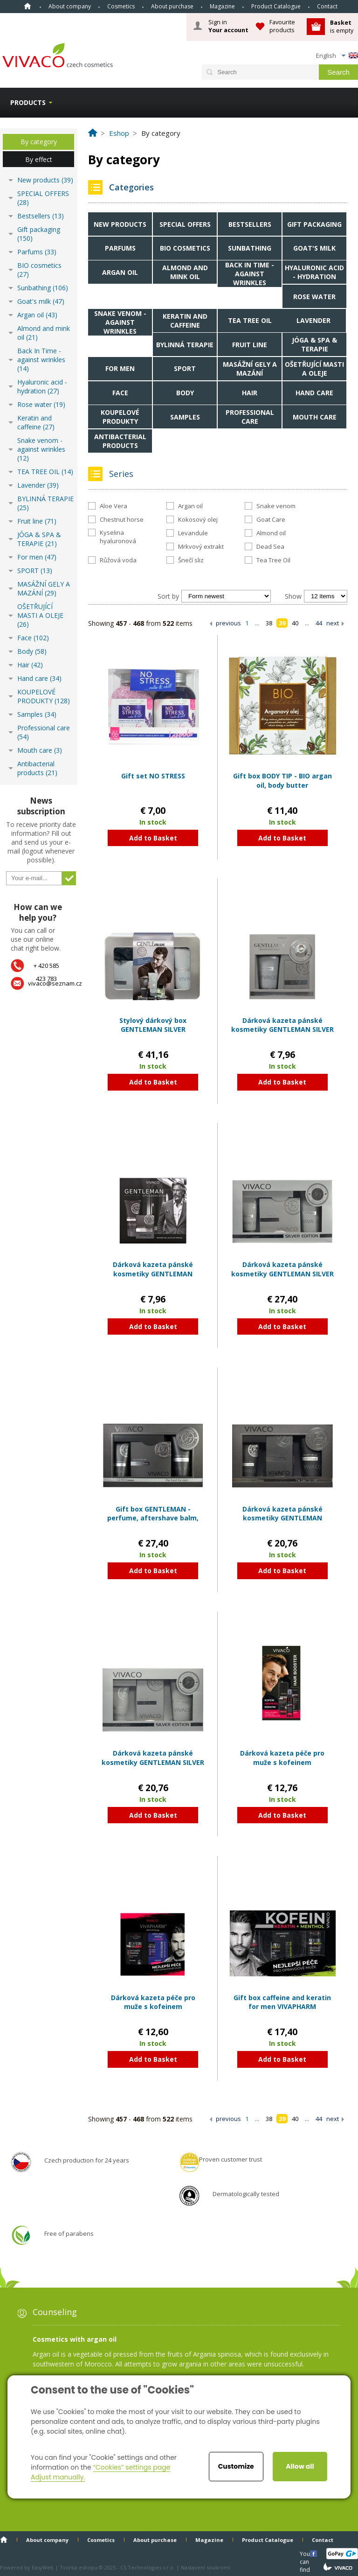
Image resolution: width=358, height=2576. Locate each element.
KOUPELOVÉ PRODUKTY (120, 417)
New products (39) (45, 179)
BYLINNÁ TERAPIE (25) (45, 503)
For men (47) (36, 557)
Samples (185, 417)
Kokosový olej (198, 519)
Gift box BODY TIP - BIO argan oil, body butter (282, 780)
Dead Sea (270, 546)
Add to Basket (153, 837)
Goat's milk (314, 248)
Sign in (228, 26)
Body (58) (32, 651)
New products (120, 224)
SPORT (185, 368)
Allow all (300, 2466)
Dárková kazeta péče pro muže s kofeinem (282, 1758)
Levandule (193, 533)
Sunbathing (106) (42, 287)
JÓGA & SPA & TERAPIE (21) (39, 539)
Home (27, 6)
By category (39, 141)
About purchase (172, 6)
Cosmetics (121, 6)
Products (28, 102)
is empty (341, 26)
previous (228, 623)
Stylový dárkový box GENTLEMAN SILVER (152, 1025)
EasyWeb (43, 2567)
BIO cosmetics (185, 248)
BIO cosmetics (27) (39, 270)
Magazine (222, 6)
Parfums (120, 248)
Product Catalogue (276, 6)
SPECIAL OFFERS (185, 224)
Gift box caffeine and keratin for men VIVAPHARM (282, 2002)
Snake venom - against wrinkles (120, 322)
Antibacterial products (120, 441)
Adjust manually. (58, 2477)
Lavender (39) (38, 485)
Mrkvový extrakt (201, 546)
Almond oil (271, 533)
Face (120, 392)
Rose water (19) (41, 404)
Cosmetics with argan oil (75, 2339)
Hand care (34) (39, 678)
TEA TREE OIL (250, 320)
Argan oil (120, 272)
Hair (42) (30, 664)
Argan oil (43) (37, 314)
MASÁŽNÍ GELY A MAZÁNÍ (250, 369)
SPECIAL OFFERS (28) (43, 198)
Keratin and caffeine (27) (36, 422)
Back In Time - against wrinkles (249, 273)
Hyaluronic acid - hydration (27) (42, 386)
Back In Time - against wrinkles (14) (41, 359)
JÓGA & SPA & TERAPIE (314, 344)
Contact (327, 6)
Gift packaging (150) (38, 234)
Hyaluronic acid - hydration (314, 272)
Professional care (250, 417)
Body (185, 392)
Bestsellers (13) (40, 215)
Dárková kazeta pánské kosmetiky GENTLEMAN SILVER (282, 1025)
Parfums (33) (36, 251)
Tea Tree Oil (273, 560)
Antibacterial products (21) (37, 768)
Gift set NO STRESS (153, 775)
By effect (38, 159)
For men (120, 368)
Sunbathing (249, 248)
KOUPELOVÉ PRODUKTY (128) (43, 696)
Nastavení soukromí (205, 2567)
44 (319, 623)
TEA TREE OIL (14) (45, 471)
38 (269, 623)
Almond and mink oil (185, 272)
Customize (236, 2466)
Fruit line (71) (36, 521)
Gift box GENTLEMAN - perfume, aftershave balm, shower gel (153, 1518)
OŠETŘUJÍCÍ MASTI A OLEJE (314, 369)
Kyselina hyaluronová (118, 536)
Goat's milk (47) (40, 301)
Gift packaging (314, 224)
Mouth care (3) (39, 750)
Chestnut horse (122, 519)
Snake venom (276, 506)
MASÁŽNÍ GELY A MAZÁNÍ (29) (43, 588)
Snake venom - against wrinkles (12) (41, 449)
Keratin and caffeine (185, 320)
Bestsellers (249, 224)
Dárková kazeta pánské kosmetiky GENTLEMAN (153, 1269)
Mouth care (315, 417)
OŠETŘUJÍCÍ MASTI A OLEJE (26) (40, 615)
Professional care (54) (43, 732)
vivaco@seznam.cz (55, 983)
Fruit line (249, 344)
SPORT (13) (34, 570)
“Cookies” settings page (131, 2467)
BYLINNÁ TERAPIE (184, 344)
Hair (249, 392)
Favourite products (282, 26)
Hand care (314, 392)
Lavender (313, 320)
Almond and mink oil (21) (43, 333)
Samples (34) (36, 714)
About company (69, 6)
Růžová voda (118, 560)
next (332, 623)
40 (295, 623)
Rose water (314, 296)
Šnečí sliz (191, 560)
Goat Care (270, 519)
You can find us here (306, 2553)
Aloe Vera (113, 506)
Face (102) (33, 637)
